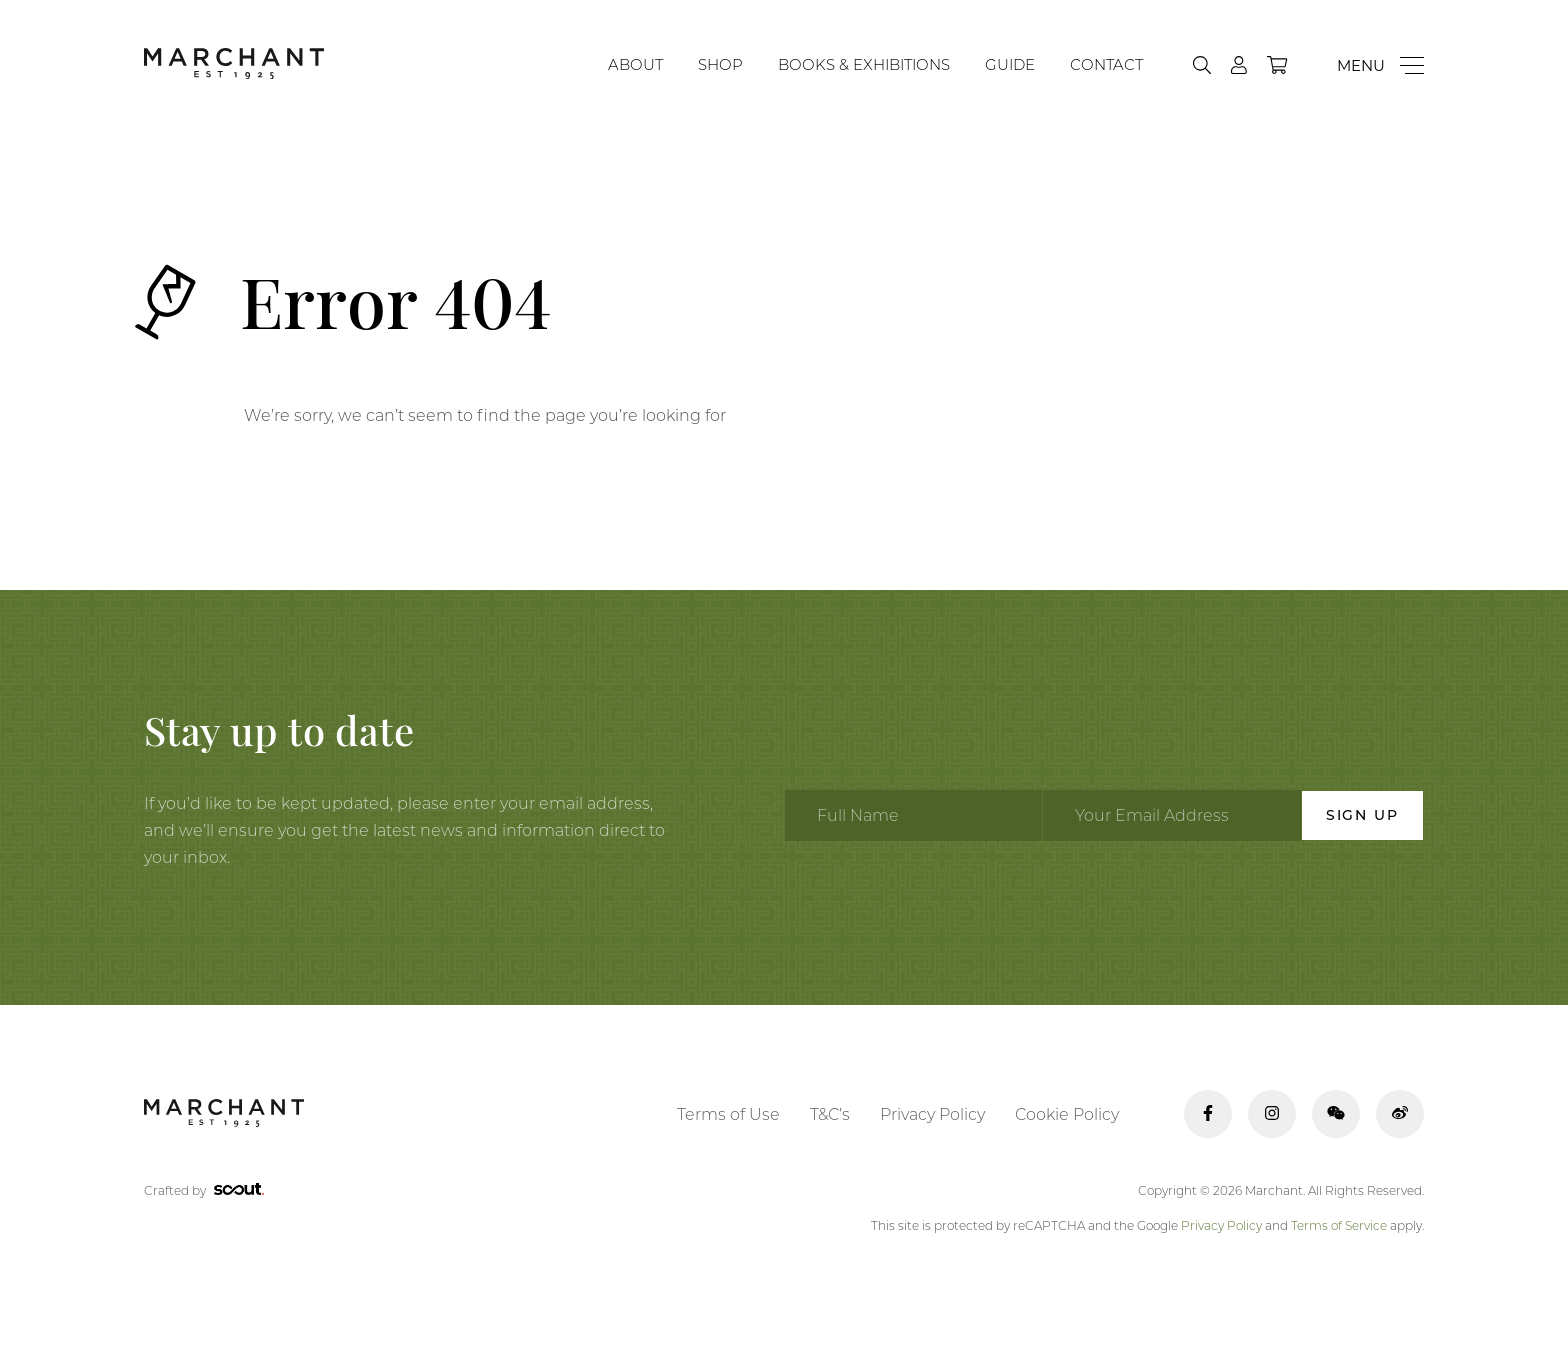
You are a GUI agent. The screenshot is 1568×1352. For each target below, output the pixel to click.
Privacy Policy (932, 1114)
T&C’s (830, 1114)
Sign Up (1362, 815)
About (635, 64)
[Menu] (1380, 65)
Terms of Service (1339, 1225)
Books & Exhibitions (864, 64)
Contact (1106, 64)
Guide (1010, 64)
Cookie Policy (1067, 1114)
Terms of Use (728, 1114)
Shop (720, 64)
